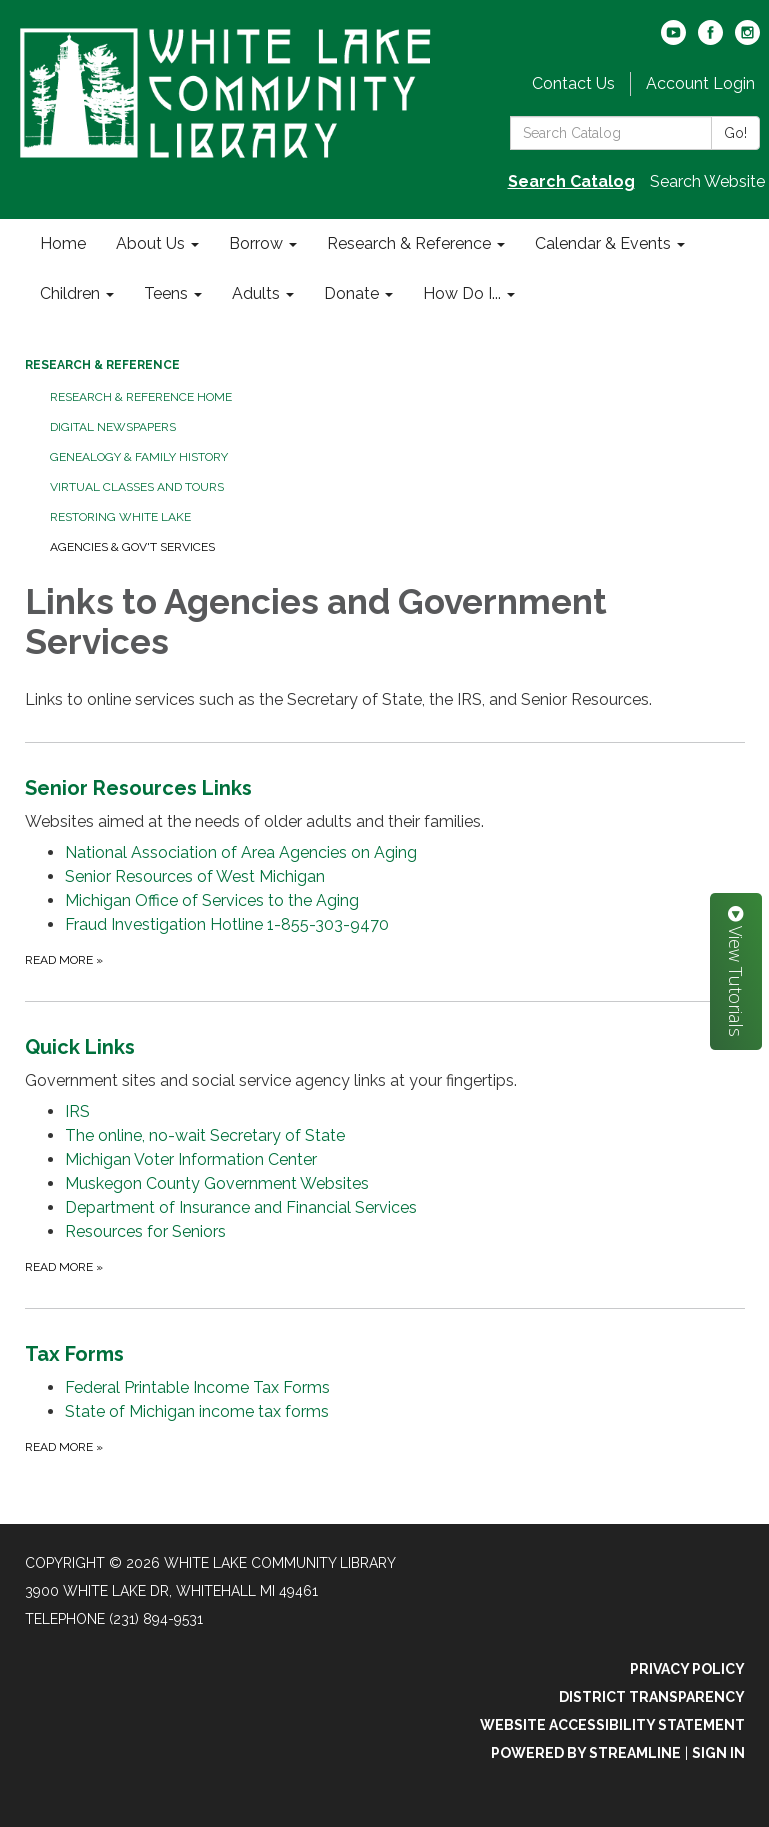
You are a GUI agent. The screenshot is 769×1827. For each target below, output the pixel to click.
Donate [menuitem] (351, 293)
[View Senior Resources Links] (385, 803)
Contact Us (573, 83)
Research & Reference (102, 365)
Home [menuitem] (63, 243)
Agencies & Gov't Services (132, 547)
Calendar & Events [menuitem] (603, 243)
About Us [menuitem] (150, 243)
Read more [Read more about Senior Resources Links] (64, 960)
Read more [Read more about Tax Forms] (64, 1447)
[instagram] (747, 39)
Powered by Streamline (586, 1753)
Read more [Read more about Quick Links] (64, 1267)
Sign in (718, 1753)
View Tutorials (736, 971)
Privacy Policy (687, 1669)
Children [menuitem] (70, 293)
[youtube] (673, 39)
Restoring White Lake (120, 517)
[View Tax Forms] (385, 1354)
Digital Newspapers (113, 427)
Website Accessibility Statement (612, 1725)
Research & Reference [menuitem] (409, 243)
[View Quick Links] (385, 1062)
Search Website (707, 181)
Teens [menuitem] (166, 293)
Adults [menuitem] (256, 293)
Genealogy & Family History (139, 457)
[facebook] (710, 39)
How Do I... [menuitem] (462, 293)
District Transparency (652, 1697)
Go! (735, 133)
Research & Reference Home (141, 397)
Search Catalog (571, 181)
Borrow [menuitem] (256, 243)
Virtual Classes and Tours (137, 487)
